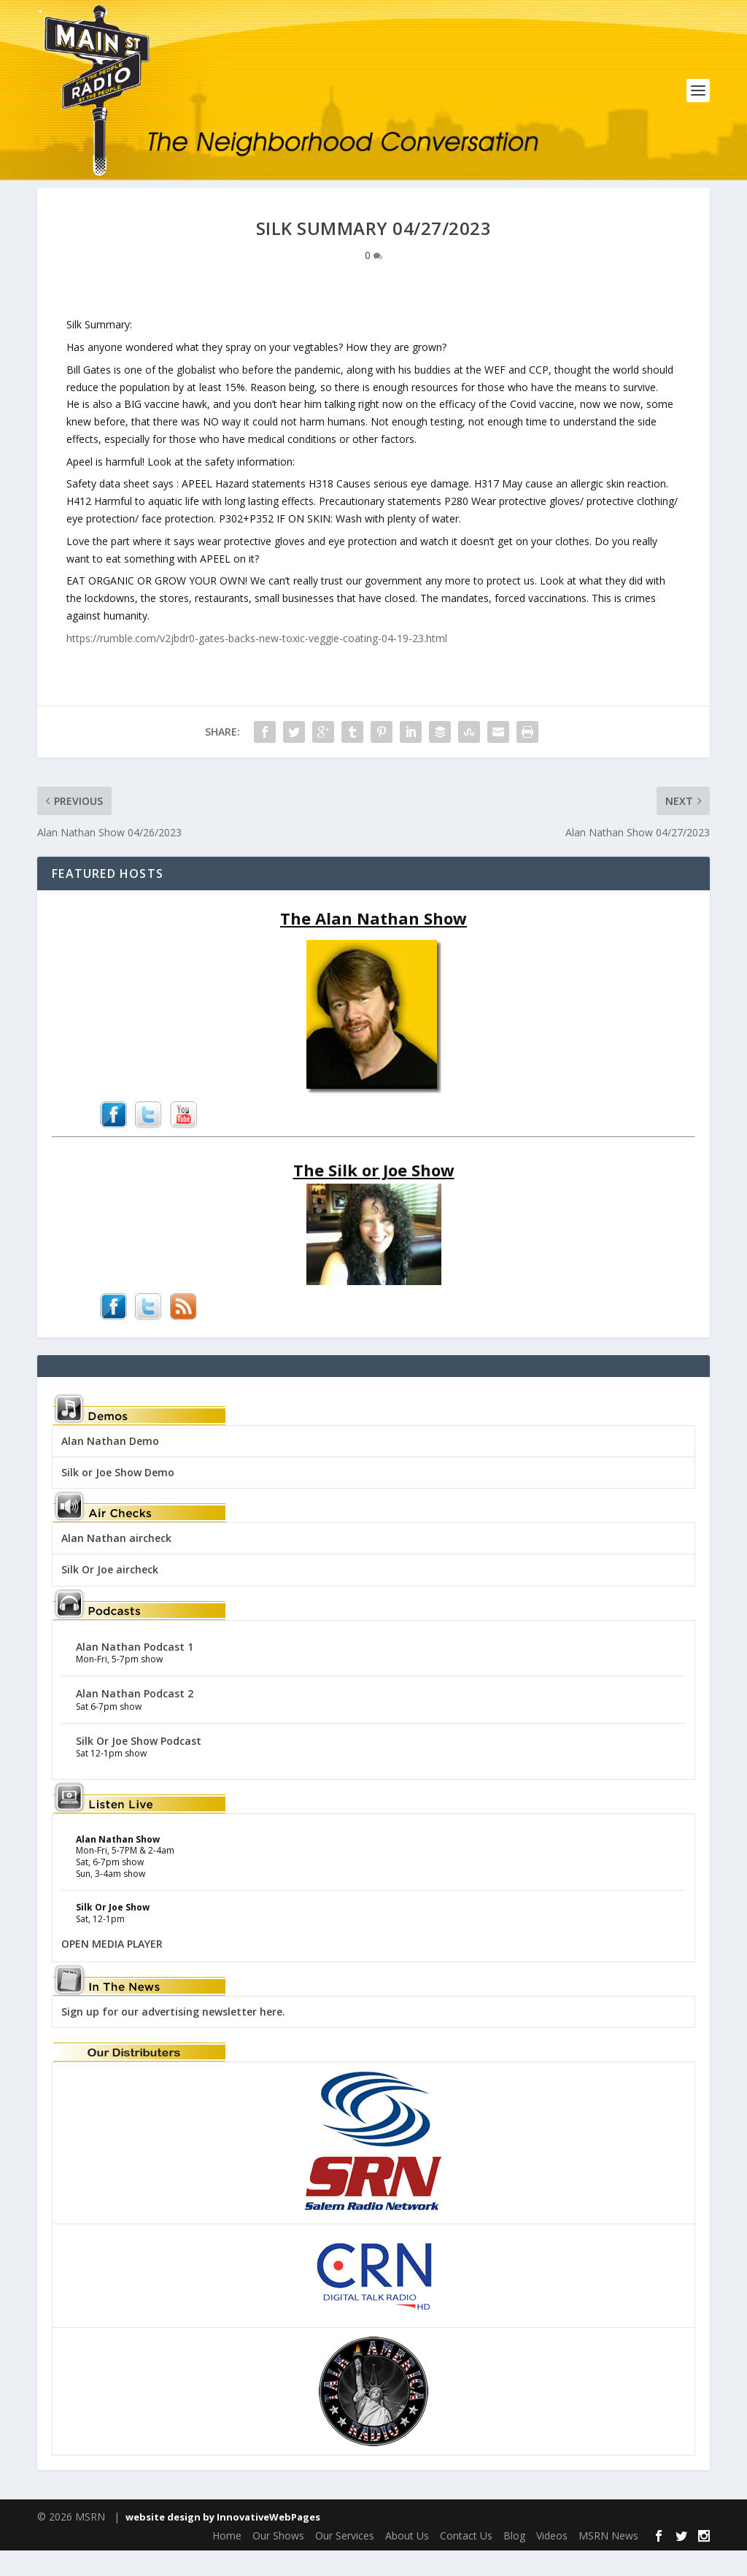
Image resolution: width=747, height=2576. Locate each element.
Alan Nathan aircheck (116, 1563)
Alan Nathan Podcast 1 (134, 1671)
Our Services (344, 2561)
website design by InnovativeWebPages (222, 2541)
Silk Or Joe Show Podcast (138, 1766)
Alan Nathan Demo (110, 1466)
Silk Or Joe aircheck (109, 1595)
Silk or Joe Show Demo (117, 1498)
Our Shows (278, 2561)
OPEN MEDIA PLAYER (112, 1969)
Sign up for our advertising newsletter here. (173, 2037)
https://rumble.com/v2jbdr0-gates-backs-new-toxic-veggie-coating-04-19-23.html (256, 664)
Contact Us (466, 2561)
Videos (552, 2561)
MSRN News (608, 2561)
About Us (407, 2561)
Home (226, 2561)
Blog (514, 2561)
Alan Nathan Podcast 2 (134, 1719)
